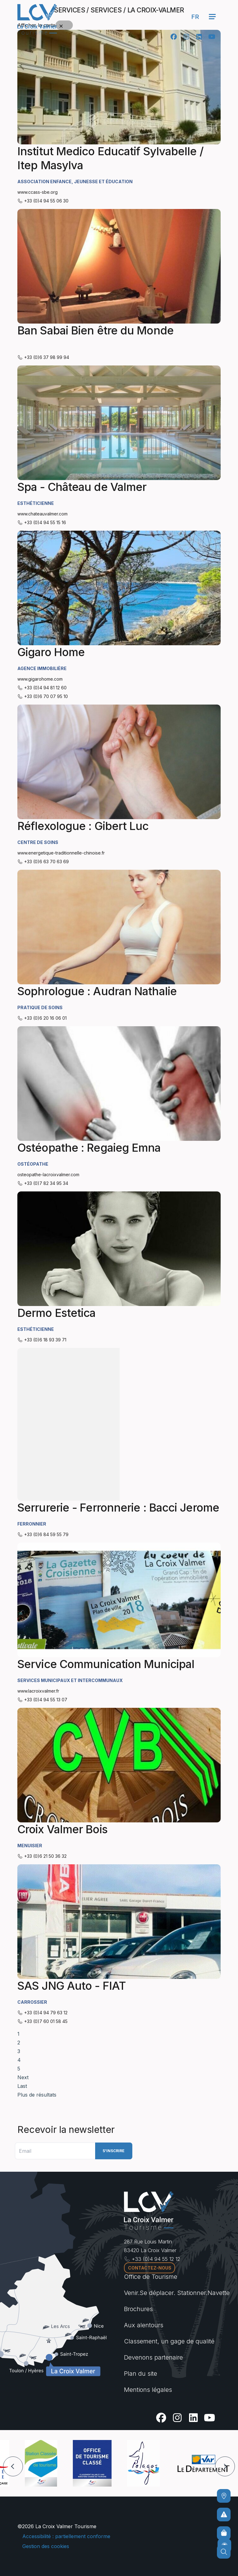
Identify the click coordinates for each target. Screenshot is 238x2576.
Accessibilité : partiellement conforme (66, 2536)
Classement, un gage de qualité (169, 2341)
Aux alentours (143, 2325)
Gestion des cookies (45, 2546)
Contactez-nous (149, 2267)
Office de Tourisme (150, 2276)
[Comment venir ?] (224, 2496)
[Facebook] (173, 36)
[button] (13, 2466)
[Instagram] (186, 36)
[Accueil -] (37, 19)
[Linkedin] (199, 36)
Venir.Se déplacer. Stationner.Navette (177, 2293)
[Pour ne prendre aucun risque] (224, 2514)
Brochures (138, 2309)
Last (22, 2086)
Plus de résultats (36, 2095)
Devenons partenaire (153, 2357)
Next (23, 2077)
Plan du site (140, 2373)
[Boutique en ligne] (224, 2533)
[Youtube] (211, 36)
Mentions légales (148, 2389)
